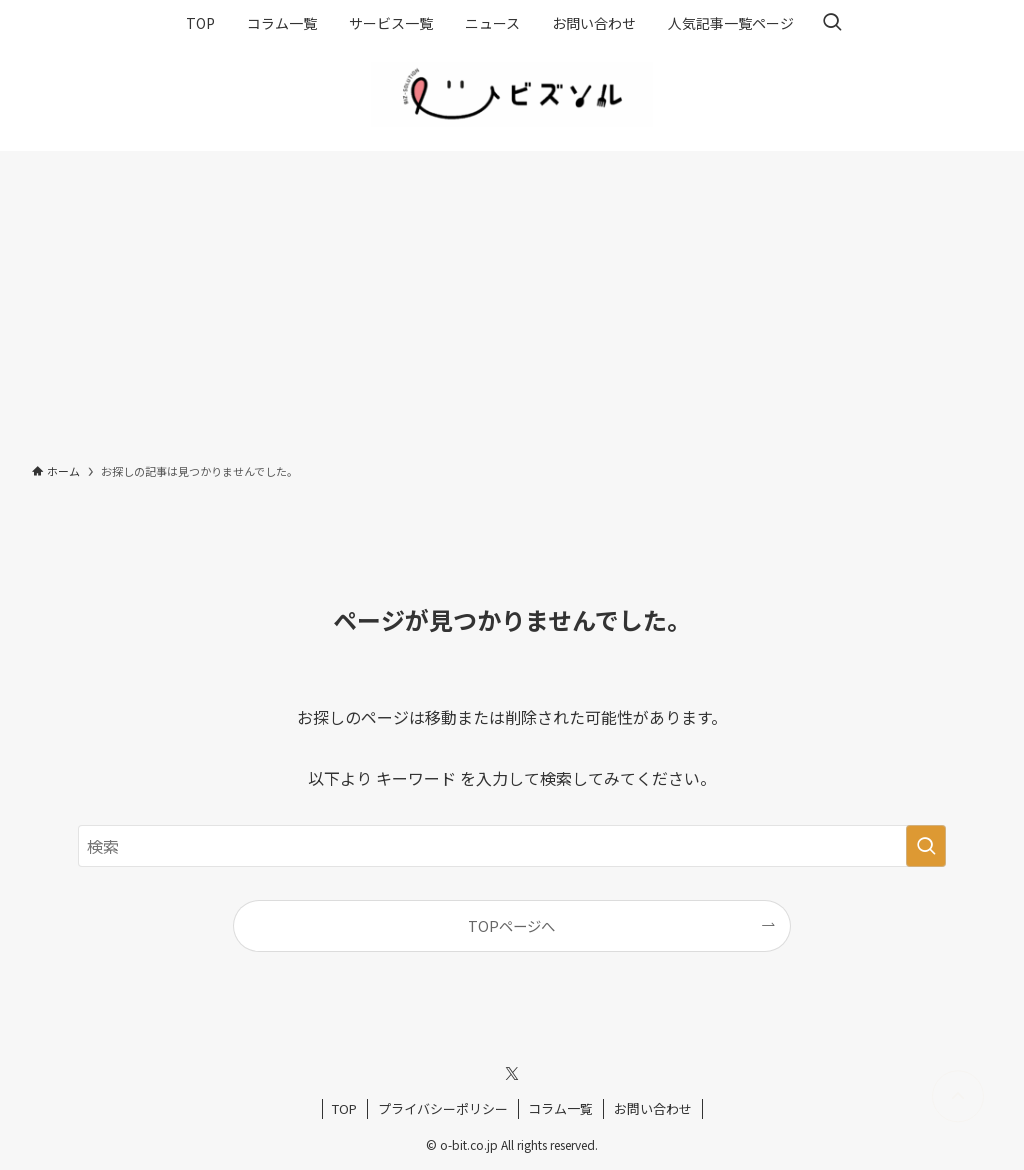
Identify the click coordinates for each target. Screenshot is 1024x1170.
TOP (344, 1108)
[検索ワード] (512, 846)
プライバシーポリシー (443, 1108)
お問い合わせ (653, 1108)
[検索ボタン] (832, 23)
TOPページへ (511, 925)
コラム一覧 (560, 1108)
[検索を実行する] (926, 846)
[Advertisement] (512, 301)
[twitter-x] (512, 1074)
